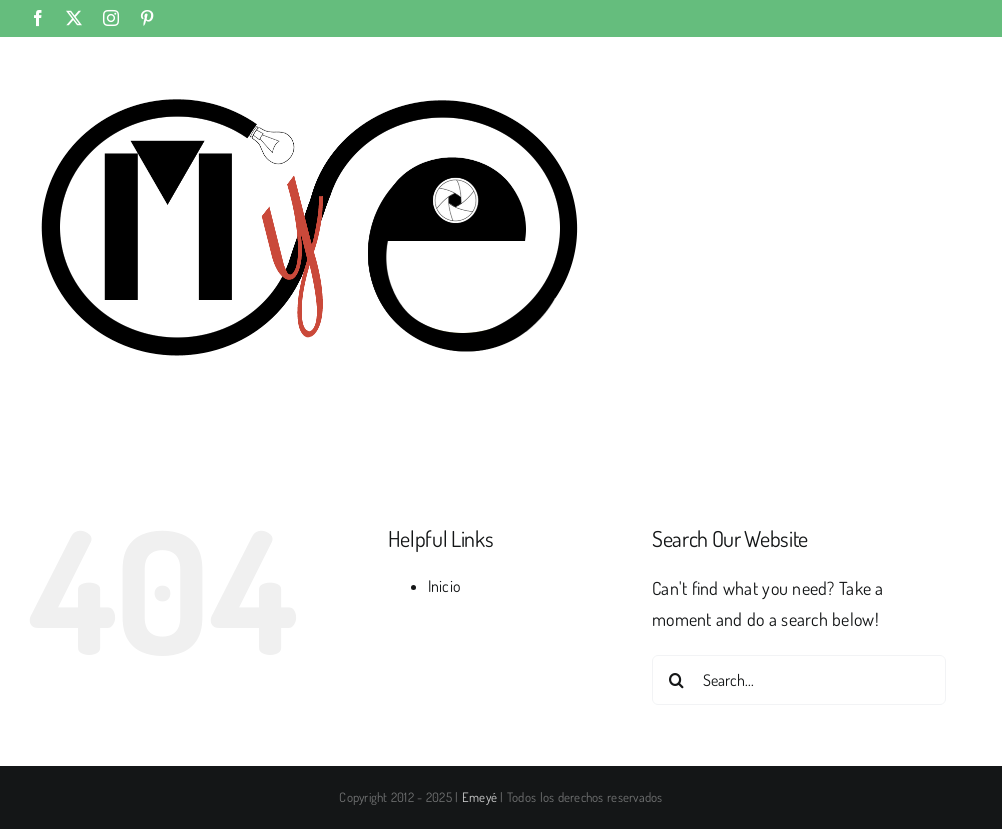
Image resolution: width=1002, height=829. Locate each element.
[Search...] (799, 680)
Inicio (445, 586)
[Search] (677, 680)
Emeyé (479, 797)
